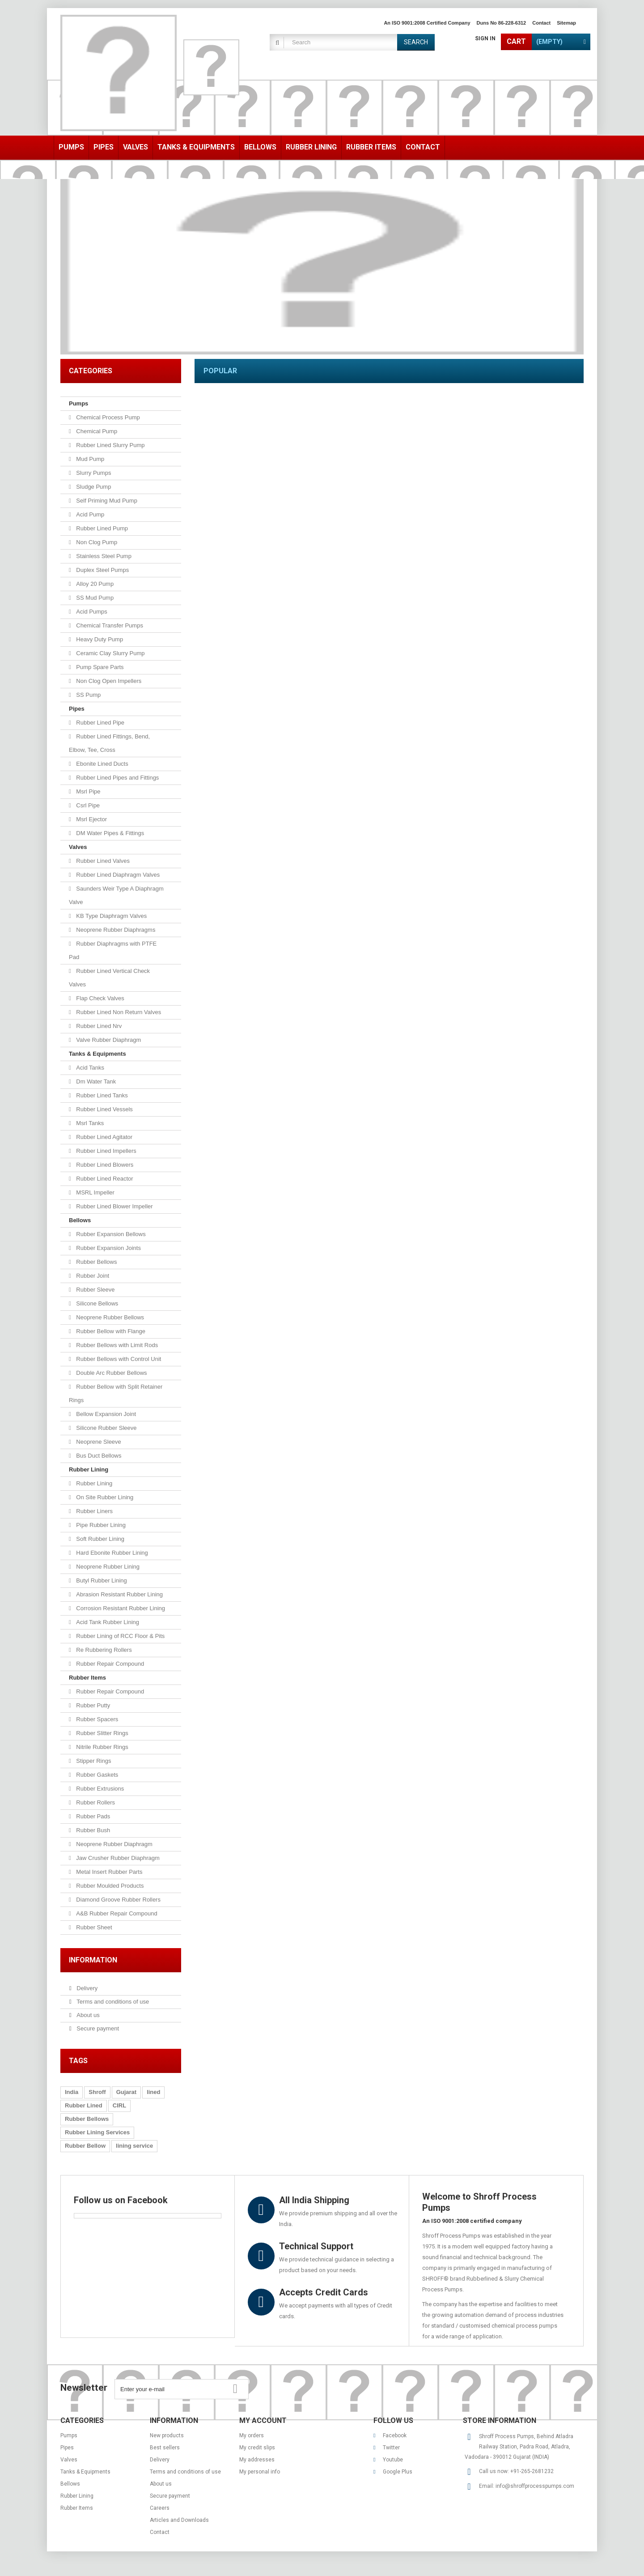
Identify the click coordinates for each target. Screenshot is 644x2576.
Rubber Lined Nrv (98, 1026)
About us (87, 2015)
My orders (251, 2435)
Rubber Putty (92, 1705)
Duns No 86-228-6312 (501, 23)
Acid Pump (89, 514)
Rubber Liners (94, 1511)
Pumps (78, 403)
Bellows (80, 1220)
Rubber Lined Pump (101, 528)
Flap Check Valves (99, 998)
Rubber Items (87, 1677)
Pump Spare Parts (99, 667)
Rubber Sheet (93, 1927)
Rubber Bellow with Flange (110, 1331)
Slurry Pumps (93, 472)
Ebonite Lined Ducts (101, 763)
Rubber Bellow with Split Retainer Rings (115, 1393)
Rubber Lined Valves (102, 860)
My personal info (259, 2472)
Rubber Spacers (97, 1719)
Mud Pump (89, 459)
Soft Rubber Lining (99, 1538)
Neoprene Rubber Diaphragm (114, 1844)
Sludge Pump (93, 486)
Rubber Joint (92, 1275)
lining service (134, 2145)
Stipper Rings (93, 1760)
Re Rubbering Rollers (103, 1649)
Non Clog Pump (96, 542)
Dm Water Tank (95, 1081)
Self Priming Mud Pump (106, 500)
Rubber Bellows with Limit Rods (116, 1345)
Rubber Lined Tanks (101, 1095)
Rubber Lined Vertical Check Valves (109, 978)
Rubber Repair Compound (109, 1663)
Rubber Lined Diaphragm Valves (117, 874)
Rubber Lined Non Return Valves (118, 1012)
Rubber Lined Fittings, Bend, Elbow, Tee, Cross (109, 743)
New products (167, 2435)
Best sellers (165, 2447)
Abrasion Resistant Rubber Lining (119, 1594)
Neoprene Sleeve (98, 1441)
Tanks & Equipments (97, 1053)
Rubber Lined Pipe (99, 722)
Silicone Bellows (97, 1303)
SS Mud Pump (94, 597)
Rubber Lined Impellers (105, 1150)
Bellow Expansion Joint (105, 1414)
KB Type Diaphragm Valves (111, 916)
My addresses (257, 2460)
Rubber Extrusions (99, 1788)
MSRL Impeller (94, 1192)
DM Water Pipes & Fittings (109, 833)
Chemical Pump (96, 431)
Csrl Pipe (87, 805)
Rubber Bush (92, 1830)
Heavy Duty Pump (99, 639)
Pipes (77, 708)
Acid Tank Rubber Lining (107, 1622)
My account (263, 2420)
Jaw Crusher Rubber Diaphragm (117, 1858)
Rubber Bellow (85, 2145)
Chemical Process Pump (107, 417)
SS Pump (88, 694)
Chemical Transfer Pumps (109, 625)
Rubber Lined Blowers (104, 1164)
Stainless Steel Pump (103, 556)
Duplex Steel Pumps (102, 570)
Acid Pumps (91, 611)
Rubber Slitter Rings (101, 1733)
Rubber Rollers (95, 1802)
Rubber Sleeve (95, 1289)
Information (93, 1960)
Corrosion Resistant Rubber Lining (120, 1608)
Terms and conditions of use (112, 2001)
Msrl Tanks (89, 1123)
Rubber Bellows (96, 1261)
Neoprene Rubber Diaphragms (115, 929)
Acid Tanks (89, 1067)
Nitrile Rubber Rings (101, 1747)
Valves (78, 847)
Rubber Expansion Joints (108, 1248)
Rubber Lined (83, 2105)
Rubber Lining (88, 1469)
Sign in (485, 38)
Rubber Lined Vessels (104, 1109)
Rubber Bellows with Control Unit (118, 1359)
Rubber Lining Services (97, 2132)
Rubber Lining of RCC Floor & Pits (120, 1636)
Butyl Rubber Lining (101, 1580)
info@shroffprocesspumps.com (535, 2486)
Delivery (86, 1988)
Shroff (97, 2092)
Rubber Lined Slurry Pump (110, 445)
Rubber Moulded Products (109, 1885)
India (71, 2092)
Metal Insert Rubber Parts (109, 1871)
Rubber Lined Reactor (104, 1178)
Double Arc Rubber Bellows (111, 1372)
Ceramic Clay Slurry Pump (110, 653)
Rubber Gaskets (97, 1774)
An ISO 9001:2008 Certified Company (427, 23)
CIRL (119, 2105)
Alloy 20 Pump (94, 583)
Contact (159, 2532)
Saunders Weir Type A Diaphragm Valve (116, 895)
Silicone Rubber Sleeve (106, 1427)
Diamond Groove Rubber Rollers (118, 1899)
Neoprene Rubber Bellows (109, 1317)
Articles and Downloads (179, 2520)
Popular (220, 371)
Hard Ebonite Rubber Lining (111, 1552)
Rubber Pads (92, 1816)
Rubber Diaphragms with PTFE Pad (113, 950)
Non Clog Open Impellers (108, 681)
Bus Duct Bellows (98, 1455)
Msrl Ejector (91, 819)
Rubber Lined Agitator (103, 1137)
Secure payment (97, 2028)
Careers (159, 2508)
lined (153, 2092)
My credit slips (257, 2447)
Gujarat (126, 2092)
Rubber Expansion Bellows (110, 1234)
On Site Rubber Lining (104, 1497)
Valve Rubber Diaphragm (108, 1039)
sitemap (566, 23)
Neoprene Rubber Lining (107, 1566)
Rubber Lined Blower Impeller (114, 1206)
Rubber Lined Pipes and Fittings (117, 777)
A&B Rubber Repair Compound (116, 1913)
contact (541, 23)
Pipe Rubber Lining (100, 1525)
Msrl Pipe (88, 791)
